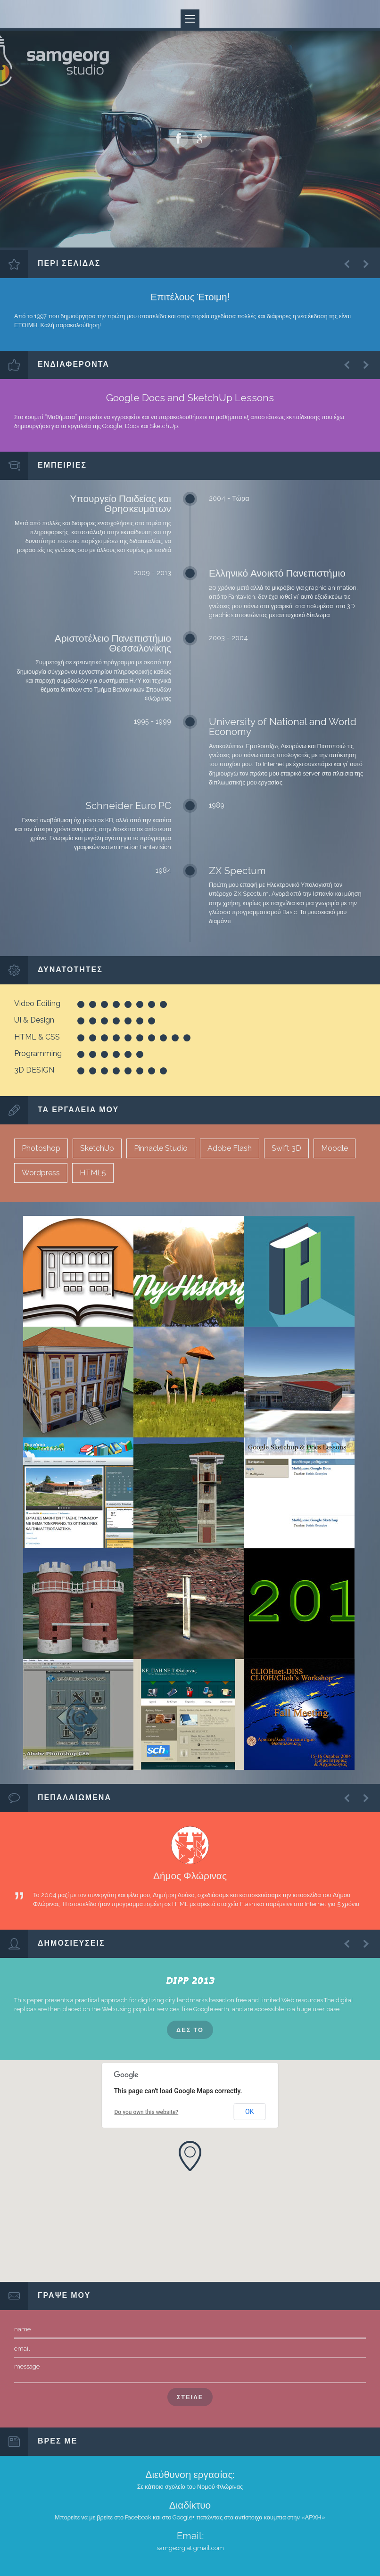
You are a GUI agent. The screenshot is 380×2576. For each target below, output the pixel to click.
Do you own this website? (147, 2112)
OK (249, 2111)
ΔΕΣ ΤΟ (190, 2029)
